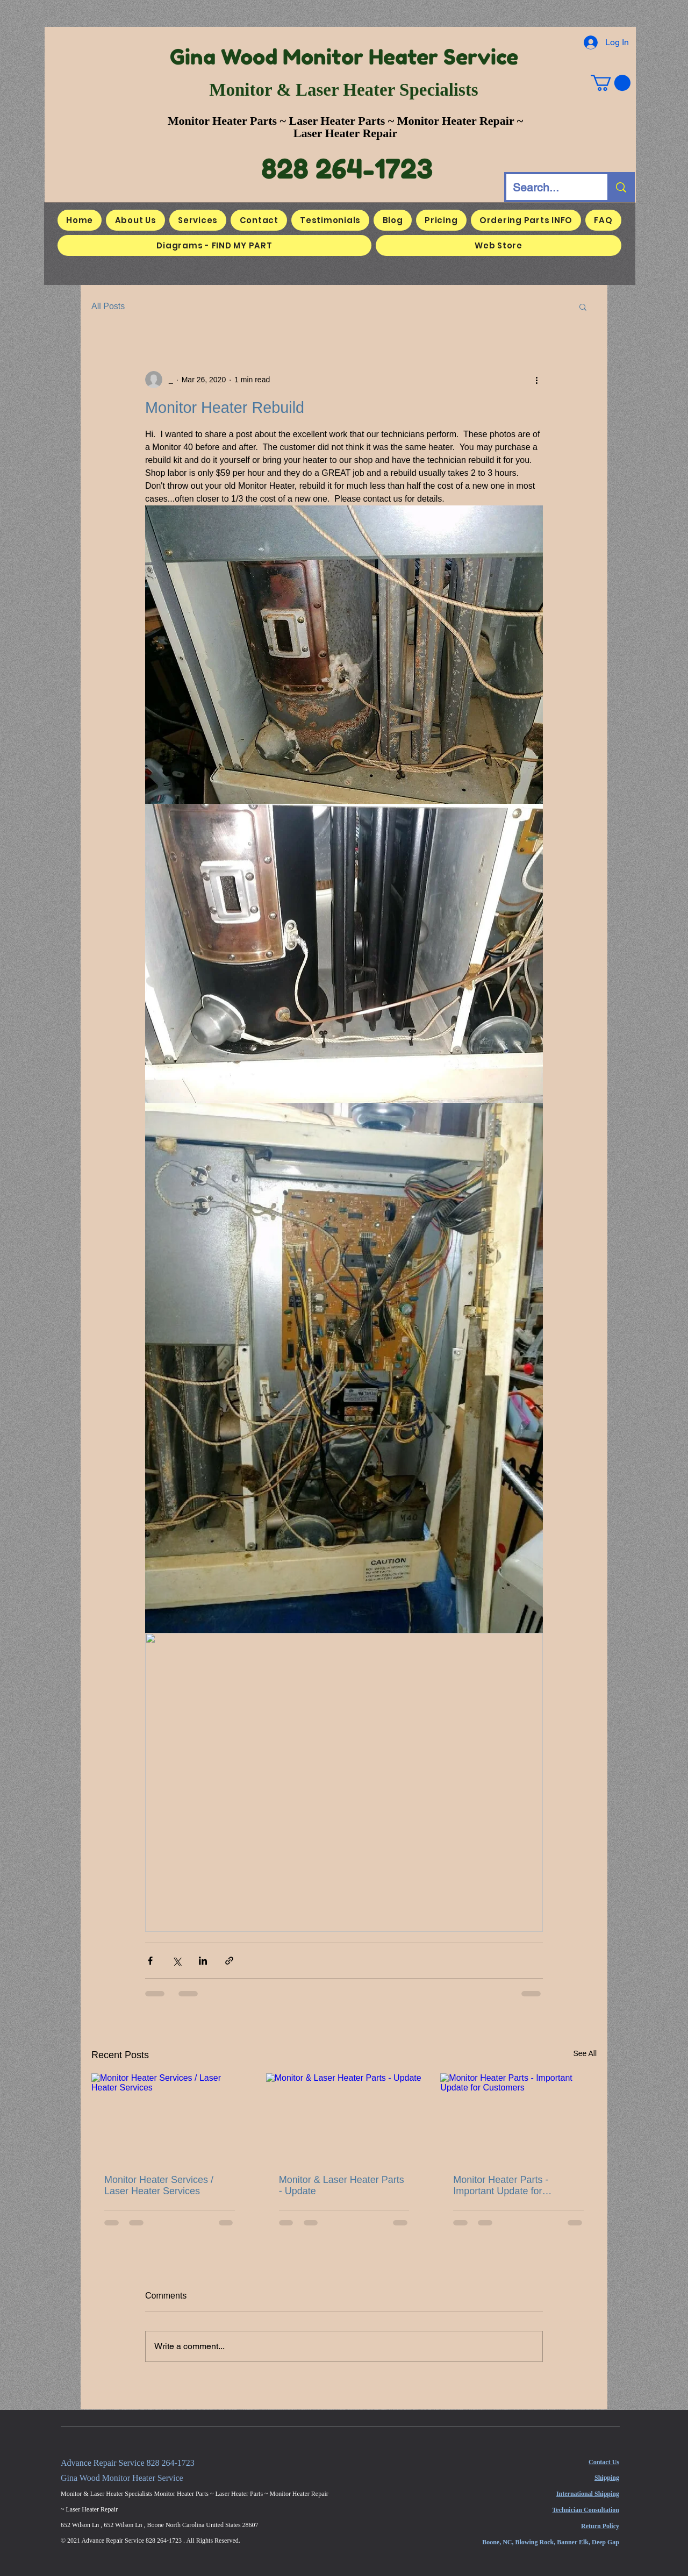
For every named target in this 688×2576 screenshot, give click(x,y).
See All (585, 2053)
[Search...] (549, 187)
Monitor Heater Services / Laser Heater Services (158, 2185)
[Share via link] (229, 1961)
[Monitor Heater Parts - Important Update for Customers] (518, 2117)
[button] (610, 83)
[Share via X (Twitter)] (176, 1961)
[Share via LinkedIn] (203, 1961)
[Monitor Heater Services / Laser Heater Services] (169, 2117)
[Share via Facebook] (150, 1961)
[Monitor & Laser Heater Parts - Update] (344, 2117)
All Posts (108, 306)
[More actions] (536, 379)
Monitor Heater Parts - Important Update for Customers (500, 2185)
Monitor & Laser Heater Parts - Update (341, 2185)
